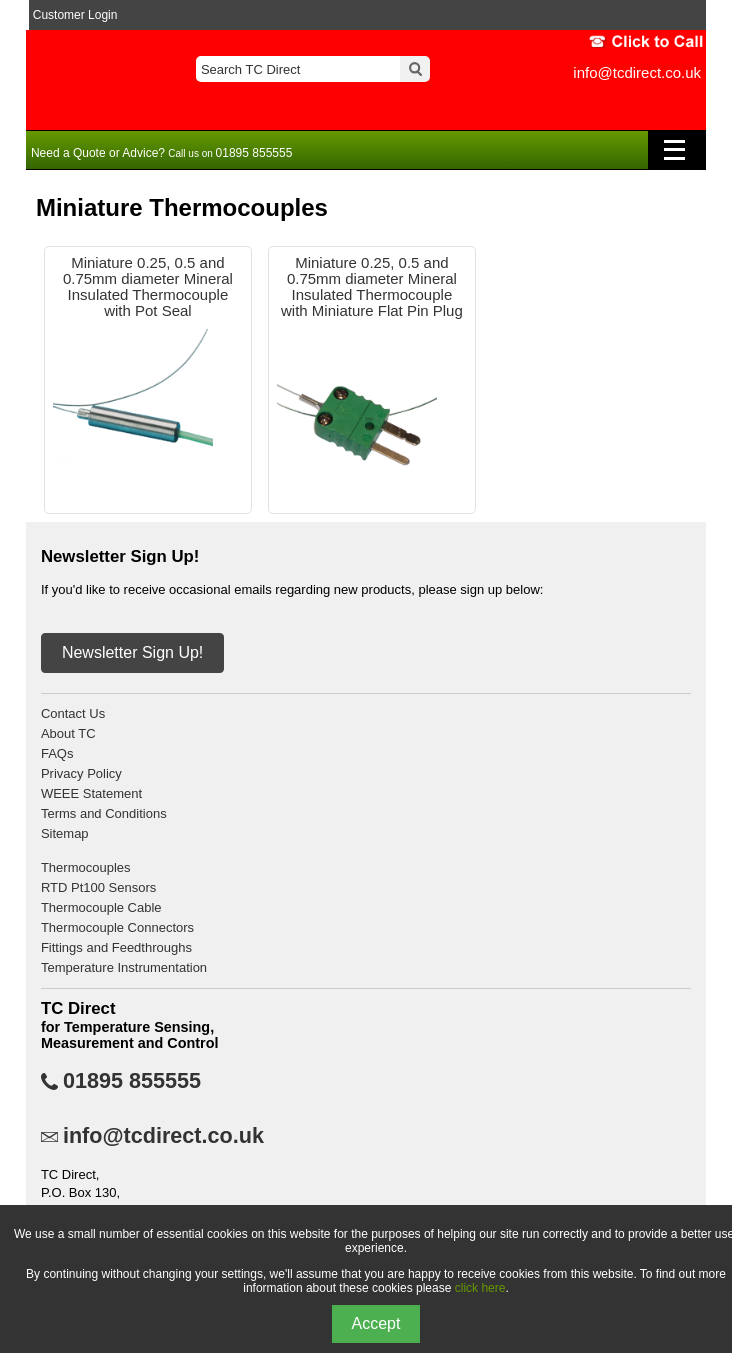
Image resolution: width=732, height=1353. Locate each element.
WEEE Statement (91, 793)
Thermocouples (86, 867)
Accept (376, 1323)
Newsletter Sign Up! (132, 652)
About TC (68, 733)
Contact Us (73, 713)
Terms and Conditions (104, 813)
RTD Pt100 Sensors (98, 887)
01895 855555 (132, 1081)
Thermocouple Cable (101, 907)
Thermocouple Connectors (117, 927)
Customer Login (75, 15)
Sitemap (65, 833)
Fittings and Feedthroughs (116, 947)
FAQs (57, 753)
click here (480, 1288)
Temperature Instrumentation (124, 967)
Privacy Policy (81, 773)
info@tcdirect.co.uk (637, 72)
